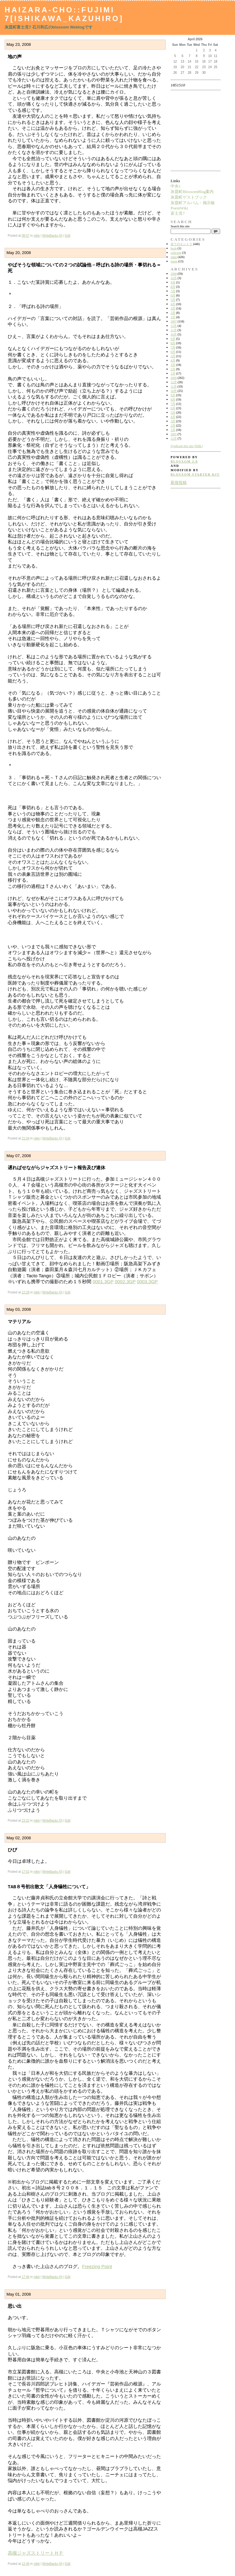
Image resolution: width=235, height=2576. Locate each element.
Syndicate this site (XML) (187, 446)
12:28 (25, 1292)
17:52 (25, 1871)
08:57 (25, 235)
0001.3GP (103, 1281)
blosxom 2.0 (184, 461)
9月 (173, 282)
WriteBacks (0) (52, 235)
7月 (173, 291)
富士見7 (178, 213)
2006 (174, 378)
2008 (174, 273)
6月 (173, 295)
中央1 (176, 186)
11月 (174, 330)
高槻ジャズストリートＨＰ (35, 2553)
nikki (36, 235)
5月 (173, 299)
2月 (173, 312)
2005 (174, 434)
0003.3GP (147, 1281)
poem (174, 261)
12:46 (25, 2563)
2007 (174, 321)
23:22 (25, 1820)
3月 (173, 308)
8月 (173, 286)
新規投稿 (179, 482)
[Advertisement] (190, 130)
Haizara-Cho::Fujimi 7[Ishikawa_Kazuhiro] (64, 14)
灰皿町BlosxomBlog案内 (192, 191)
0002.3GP (125, 1281)
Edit (67, 235)
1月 (173, 317)
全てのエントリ (181, 244)
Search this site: (180, 226)
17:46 (25, 2277)
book (174, 248)
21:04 (25, 1138)
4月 (173, 304)
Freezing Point (97, 2266)
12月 (174, 325)
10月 (174, 278)
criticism (176, 252)
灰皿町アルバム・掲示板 (193, 202)
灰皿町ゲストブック (189, 197)
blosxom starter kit (195, 474)
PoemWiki (179, 208)
